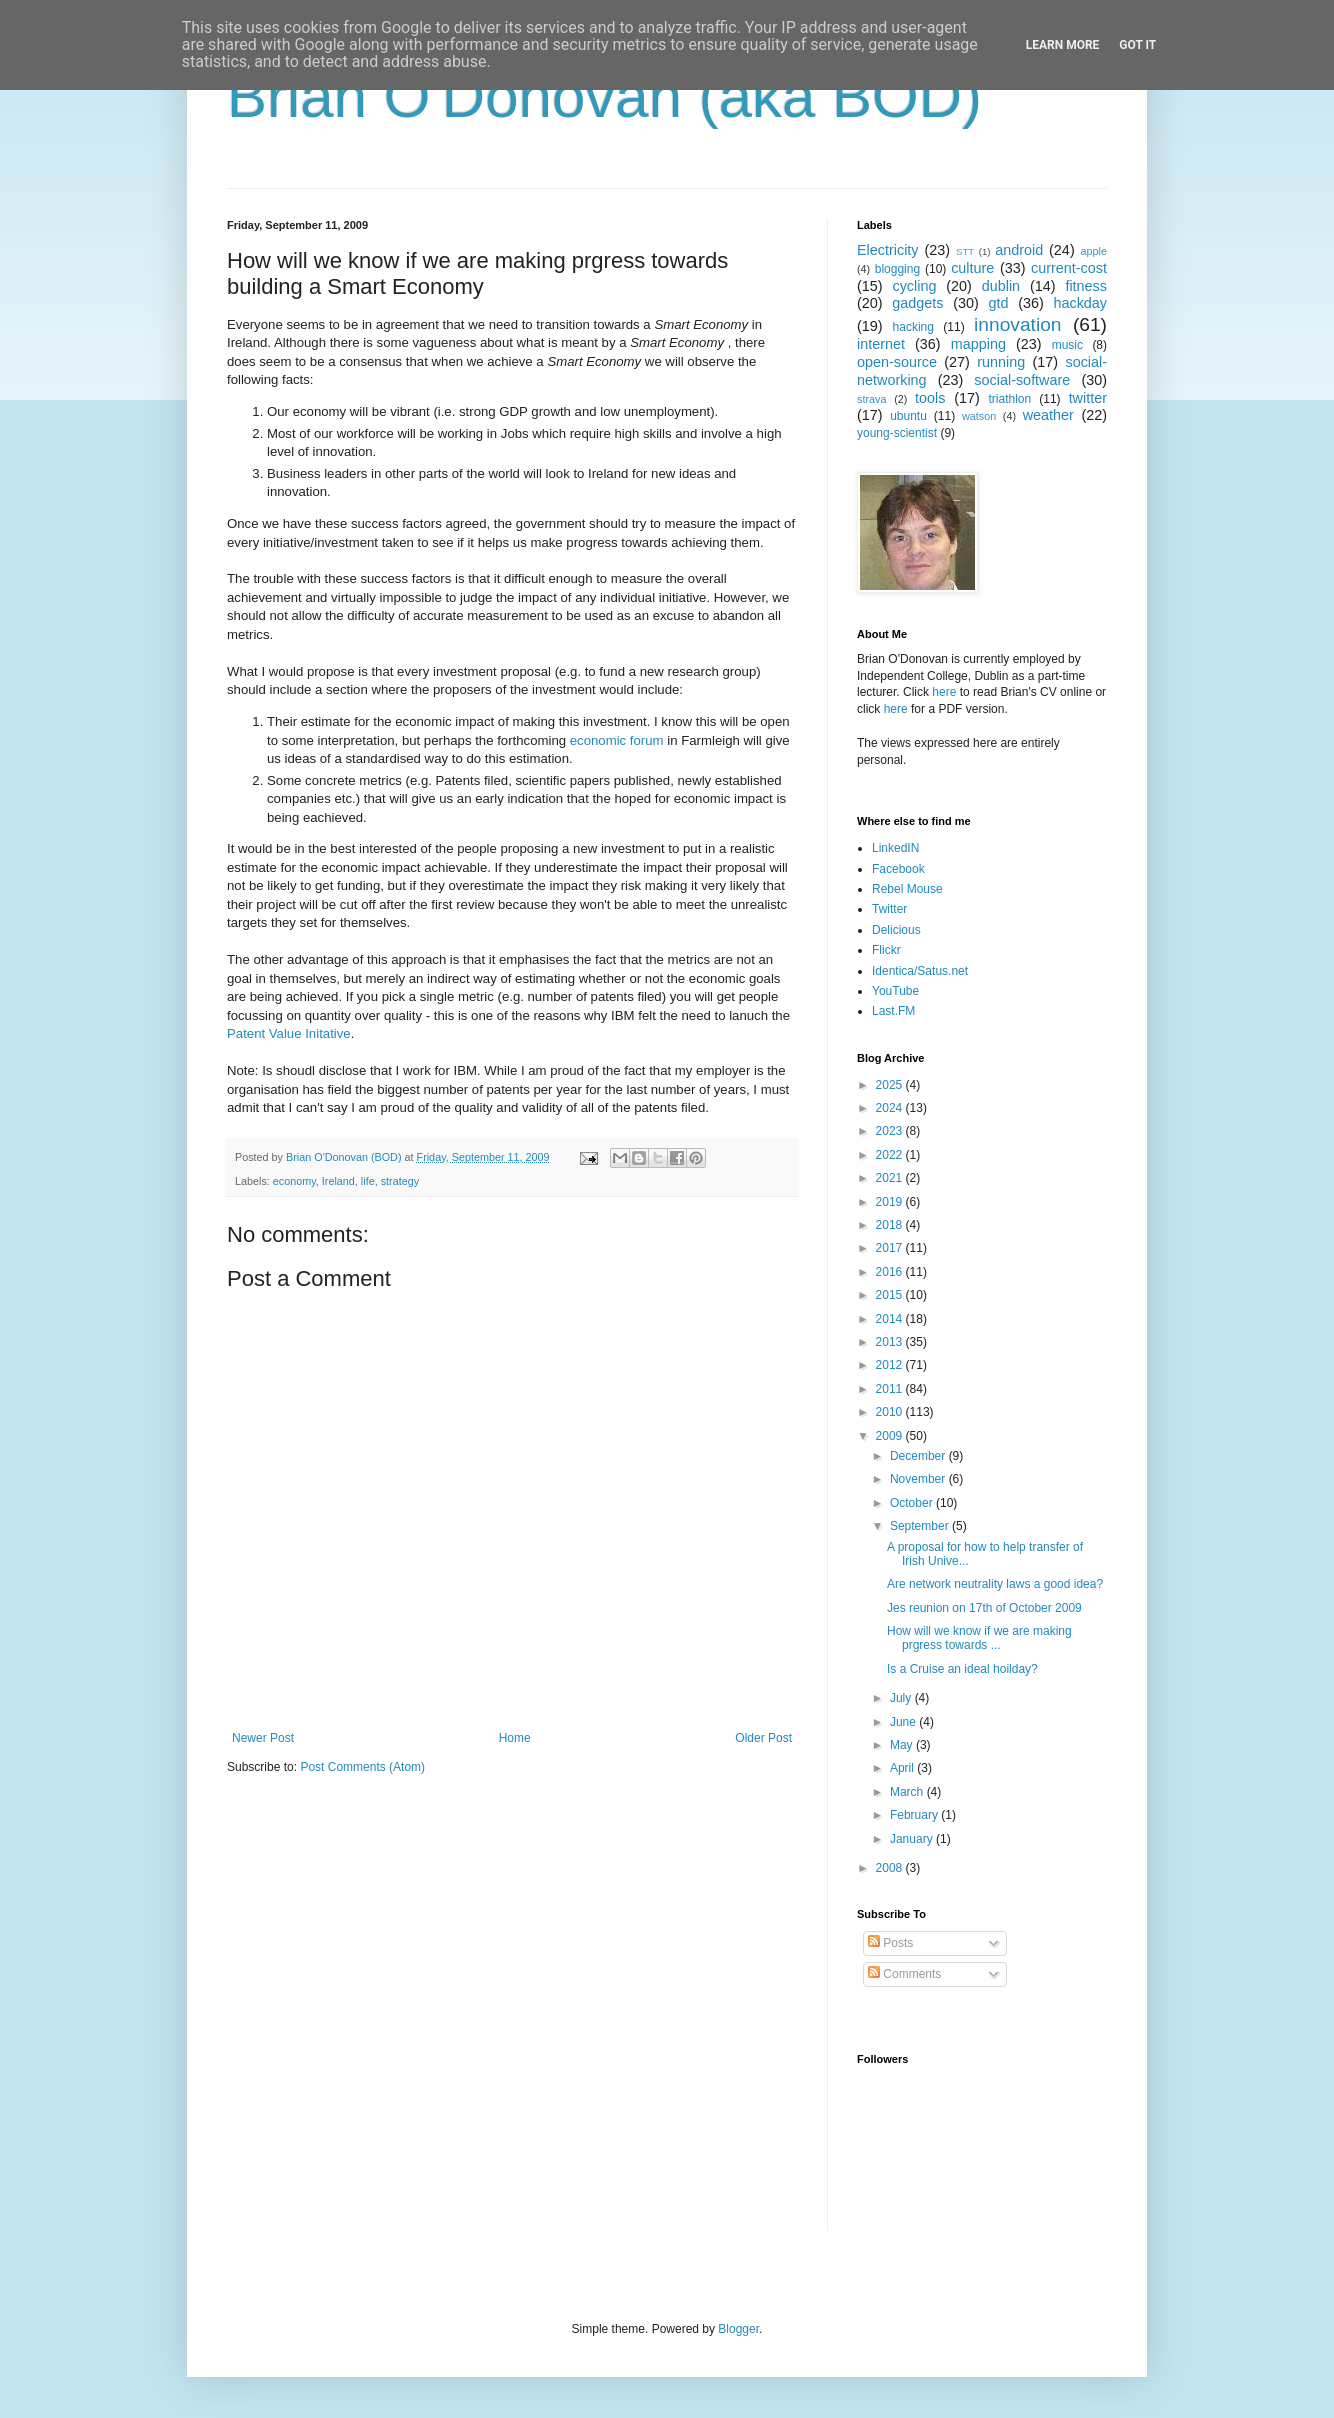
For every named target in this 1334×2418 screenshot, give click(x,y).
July (902, 1698)
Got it (1137, 45)
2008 (891, 1868)
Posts (890, 1943)
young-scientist (897, 433)
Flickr (886, 950)
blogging (897, 269)
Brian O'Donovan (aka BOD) (604, 96)
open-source (897, 362)
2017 (891, 1248)
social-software (1022, 380)
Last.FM (893, 1011)
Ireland (338, 1181)
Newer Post (263, 1738)
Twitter (889, 909)
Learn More (1063, 45)
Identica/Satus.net (920, 971)
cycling (914, 286)
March (908, 1792)
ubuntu (908, 416)
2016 (891, 1272)
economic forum (617, 740)
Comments (904, 1974)
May (903, 1745)
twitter (1088, 398)
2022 (891, 1155)
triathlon (1009, 399)
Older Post (763, 1738)
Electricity (888, 250)
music (1067, 345)
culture (972, 268)
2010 (891, 1412)
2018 (891, 1225)
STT (965, 251)
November (919, 1479)
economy (294, 1181)
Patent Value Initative (289, 1033)
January (913, 1839)
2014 (891, 1319)
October (913, 1503)
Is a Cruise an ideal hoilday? (962, 1669)
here (944, 692)
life (368, 1181)
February (915, 1815)
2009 (891, 1436)
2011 (891, 1389)
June (904, 1722)
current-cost (1069, 268)
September (921, 1526)
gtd (998, 303)
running (1001, 362)
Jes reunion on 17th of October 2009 (984, 1608)
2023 (891, 1131)
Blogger (738, 2329)
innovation (1017, 324)
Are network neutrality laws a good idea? (995, 1584)
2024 (891, 1108)
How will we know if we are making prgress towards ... (979, 1638)
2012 (891, 1365)
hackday (1080, 303)
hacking (913, 327)
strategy (400, 1181)
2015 (891, 1295)
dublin (1001, 286)
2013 (891, 1342)
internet (881, 344)
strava (871, 399)
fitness (1086, 286)
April (903, 1768)
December (919, 1456)
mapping (978, 344)
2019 (891, 1202)
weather (1048, 415)
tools (930, 398)
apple (1094, 251)
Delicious (896, 930)
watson (979, 416)
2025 (891, 1085)
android (1019, 250)
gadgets (917, 303)
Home (515, 1738)
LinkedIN (895, 848)
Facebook (898, 869)
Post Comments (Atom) (362, 1767)
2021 (891, 1178)
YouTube (895, 991)
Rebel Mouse (907, 889)
